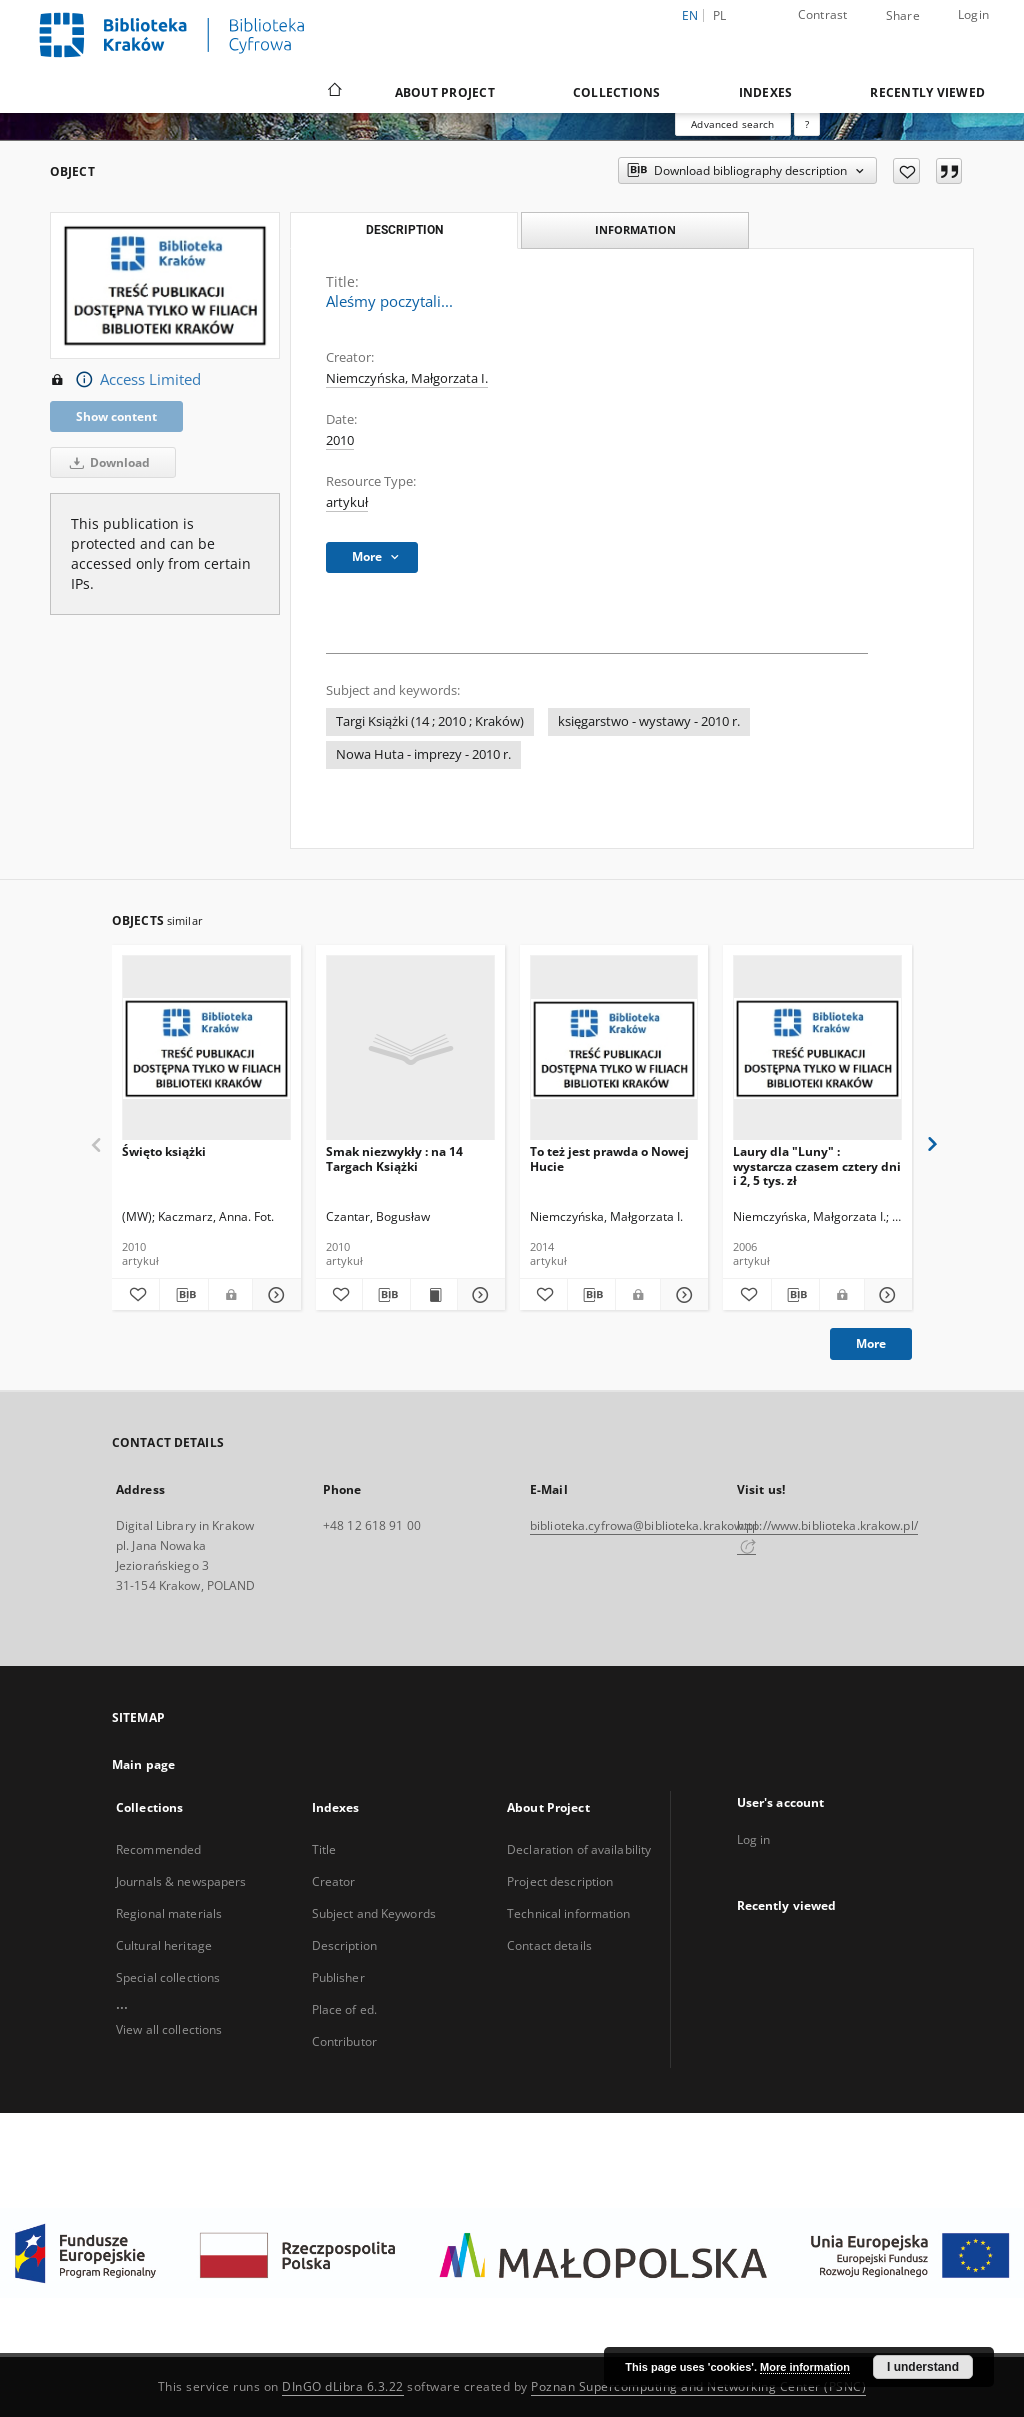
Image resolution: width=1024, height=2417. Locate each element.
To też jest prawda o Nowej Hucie (609, 1158)
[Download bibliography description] (183, 1295)
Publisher (338, 1977)
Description (344, 1945)
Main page (143, 1764)
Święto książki (164, 1151)
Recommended (158, 1849)
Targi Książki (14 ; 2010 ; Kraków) (430, 721)
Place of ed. (344, 2009)
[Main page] (333, 92)
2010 (340, 440)
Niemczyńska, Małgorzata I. (407, 378)
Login (973, 14)
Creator (334, 1881)
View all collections (169, 2029)
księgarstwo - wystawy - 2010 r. (649, 721)
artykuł (347, 502)
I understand (923, 2367)
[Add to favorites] (906, 171)
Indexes (766, 92)
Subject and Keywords (374, 1913)
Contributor (344, 2041)
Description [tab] (404, 230)
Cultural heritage (164, 1945)
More (871, 1343)
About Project (445, 92)
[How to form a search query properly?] (807, 124)
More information (805, 2367)
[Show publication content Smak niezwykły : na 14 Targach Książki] (434, 1295)
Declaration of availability (579, 1849)
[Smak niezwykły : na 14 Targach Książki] (410, 1048)
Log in (754, 1839)
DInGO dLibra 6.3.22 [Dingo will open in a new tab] (343, 2386)
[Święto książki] (206, 1048)
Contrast (823, 14)
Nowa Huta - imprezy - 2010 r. (423, 754)
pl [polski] (720, 15)
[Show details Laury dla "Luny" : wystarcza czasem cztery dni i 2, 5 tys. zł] (885, 1295)
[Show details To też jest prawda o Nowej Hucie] (681, 1295)
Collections (617, 92)
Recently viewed (927, 92)
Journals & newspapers (181, 1881)
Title (324, 1849)
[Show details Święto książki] (273, 1295)
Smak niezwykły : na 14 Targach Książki (394, 1158)
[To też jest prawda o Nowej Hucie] (614, 1048)
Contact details (549, 1945)
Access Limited (125, 380)
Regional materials (169, 1913)
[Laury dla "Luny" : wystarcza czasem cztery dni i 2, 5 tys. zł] (817, 1048)
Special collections (168, 1977)
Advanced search (732, 124)
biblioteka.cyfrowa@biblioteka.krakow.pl (643, 1525)
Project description (560, 1881)
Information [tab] (635, 229)
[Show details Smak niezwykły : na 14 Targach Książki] (478, 1295)
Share (903, 16)
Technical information (569, 1913)
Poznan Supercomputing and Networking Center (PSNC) (698, 2386)
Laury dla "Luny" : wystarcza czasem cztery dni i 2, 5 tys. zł (817, 1165)
